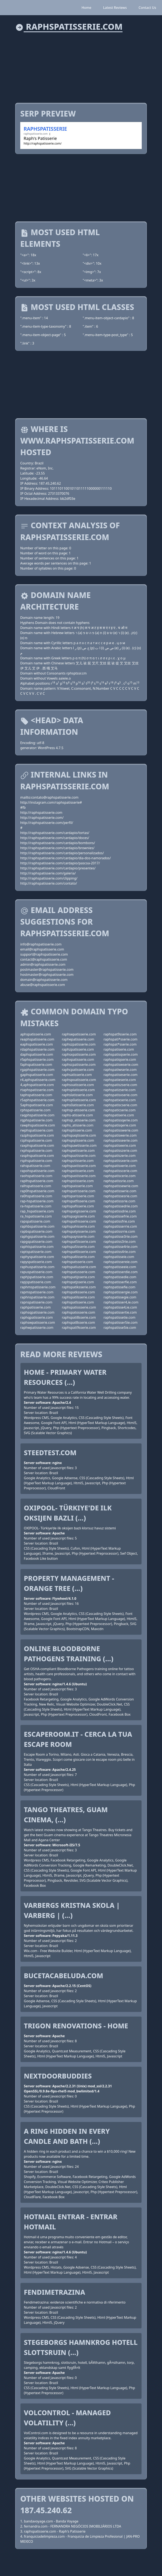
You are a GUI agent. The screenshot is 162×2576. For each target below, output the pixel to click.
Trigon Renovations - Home (76, 2025)
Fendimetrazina (54, 2292)
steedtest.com (50, 1452)
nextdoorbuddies (58, 2075)
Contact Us (147, 7)
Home (86, 7)
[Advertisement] (81, 64)
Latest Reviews (115, 7)
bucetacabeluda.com (63, 1975)
